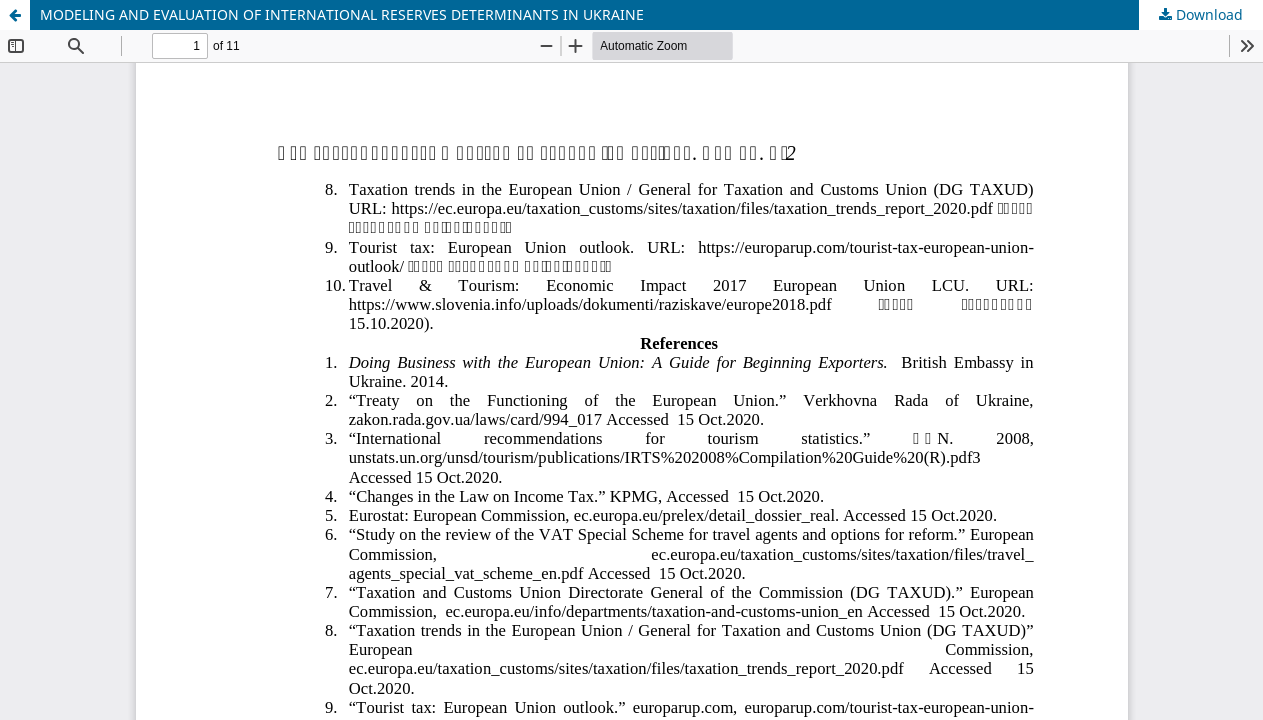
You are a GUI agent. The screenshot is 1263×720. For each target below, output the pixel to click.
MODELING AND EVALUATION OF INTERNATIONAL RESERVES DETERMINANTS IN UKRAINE (342, 14)
